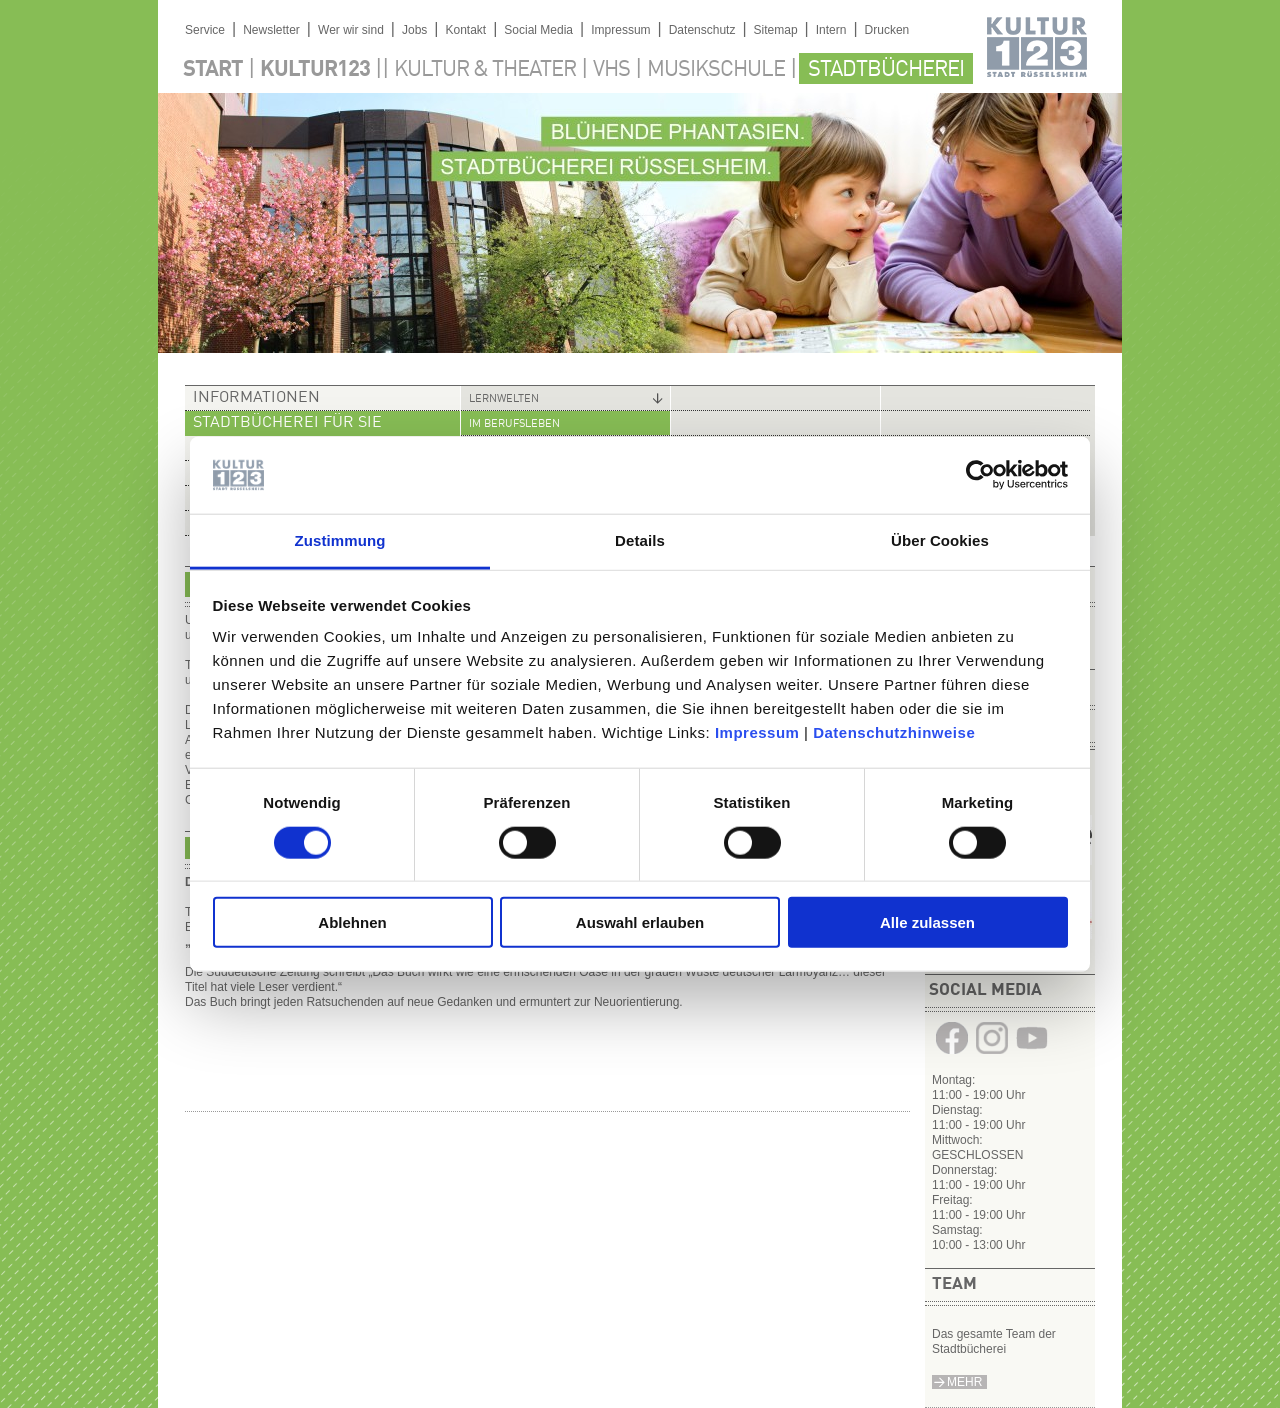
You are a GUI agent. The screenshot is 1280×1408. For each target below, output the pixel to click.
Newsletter (271, 30)
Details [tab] (640, 540)
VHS (611, 70)
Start (213, 70)
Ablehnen (352, 922)
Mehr (964, 1382)
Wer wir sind (351, 30)
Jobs (414, 30)
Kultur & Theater (485, 70)
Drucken (887, 30)
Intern (831, 30)
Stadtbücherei (886, 70)
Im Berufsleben (514, 424)
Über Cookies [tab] (940, 540)
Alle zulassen (927, 922)
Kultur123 (315, 70)
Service (205, 30)
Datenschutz (702, 30)
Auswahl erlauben (640, 922)
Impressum (757, 732)
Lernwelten (504, 399)
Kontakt (465, 30)
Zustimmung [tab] (340, 540)
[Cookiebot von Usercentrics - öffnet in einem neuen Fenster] (980, 475)
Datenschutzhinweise (894, 732)
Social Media (538, 30)
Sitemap (776, 30)
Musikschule (716, 70)
